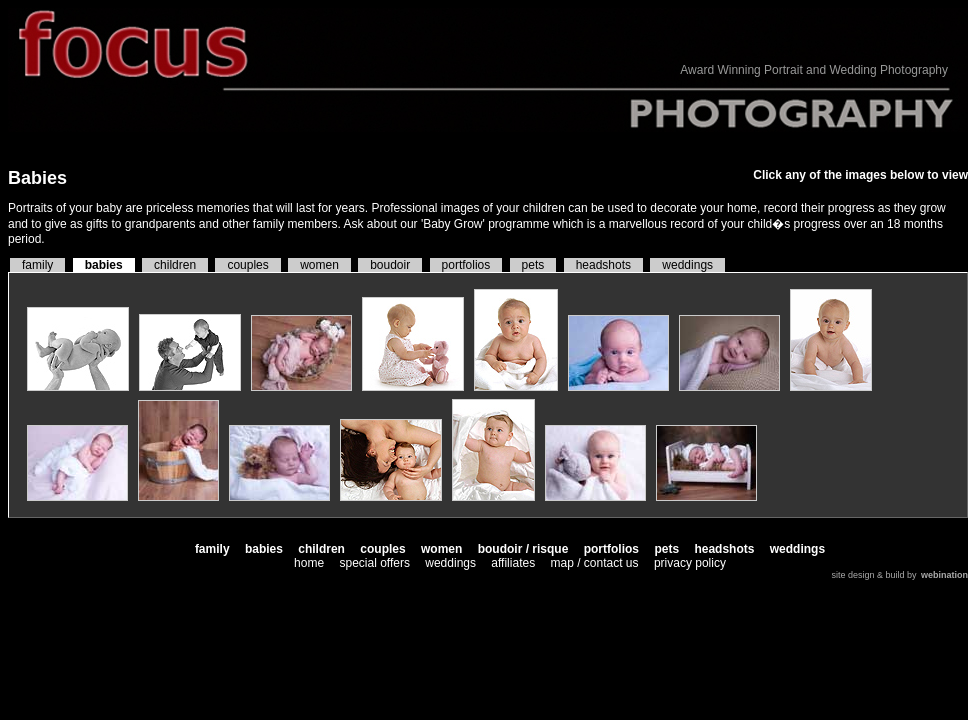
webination (944, 575)
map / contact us (594, 563)
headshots (603, 265)
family (37, 265)
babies (104, 265)
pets (533, 265)
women (319, 265)
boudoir (390, 265)
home (309, 563)
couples (247, 265)
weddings (687, 265)
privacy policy (690, 563)
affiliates (513, 563)
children (175, 265)
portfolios (466, 265)
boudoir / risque (523, 549)
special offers (374, 563)
